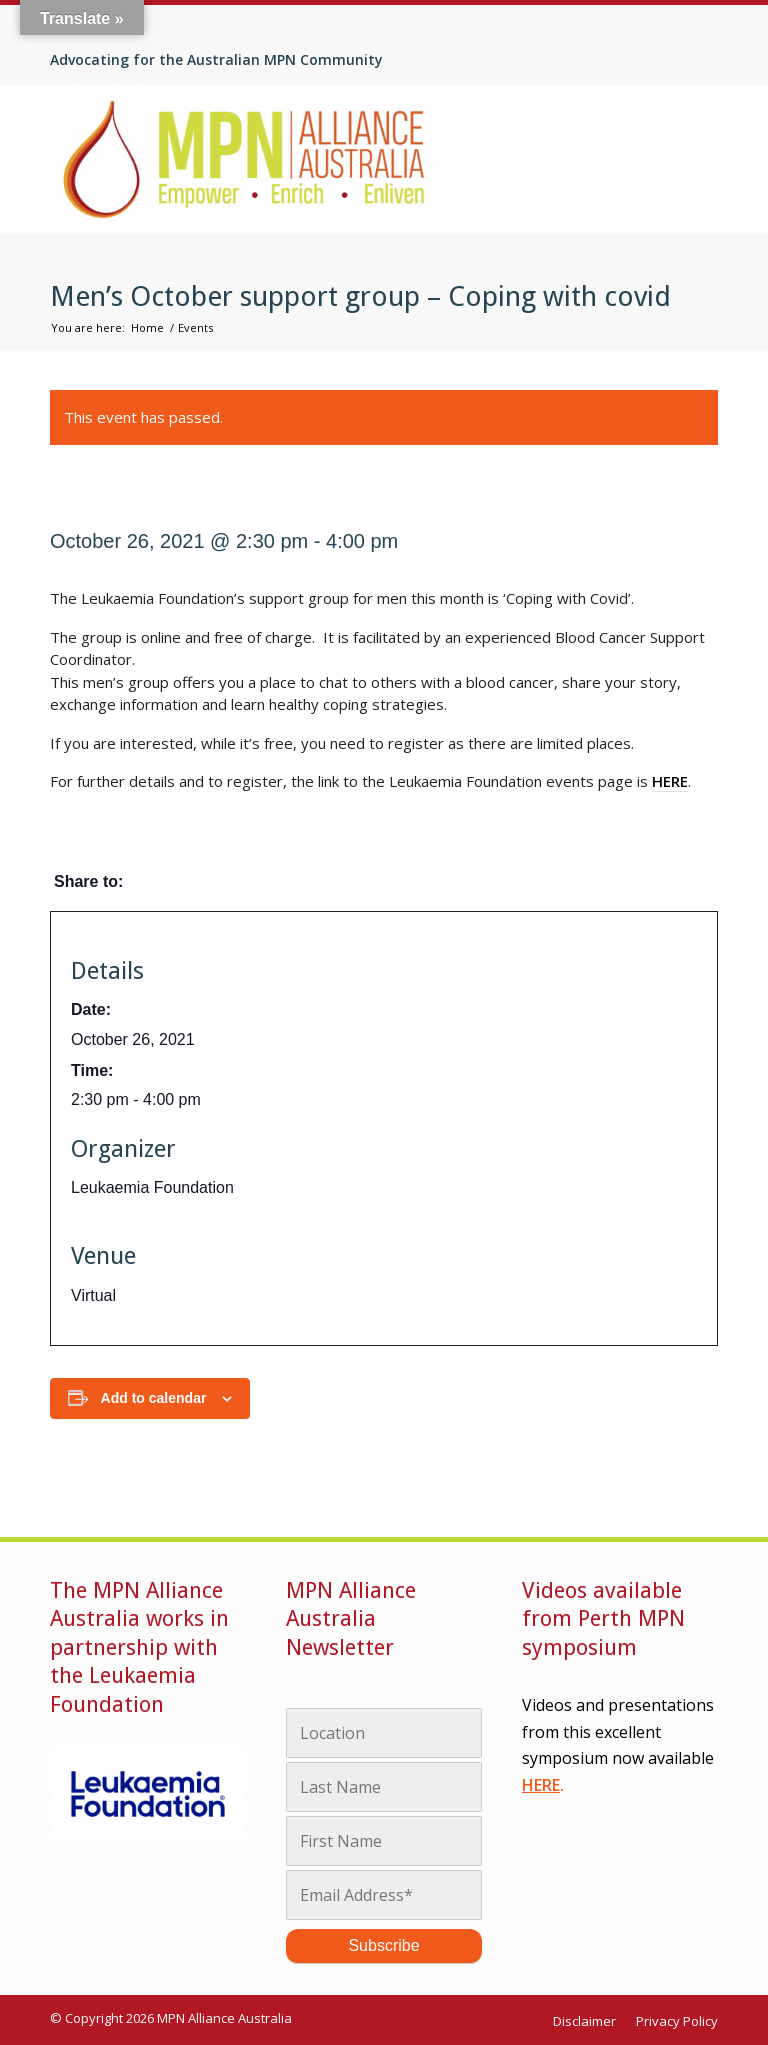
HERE (541, 1785)
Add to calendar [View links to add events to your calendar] (154, 1398)
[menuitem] (589, 2021)
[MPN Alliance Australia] (247, 159)
